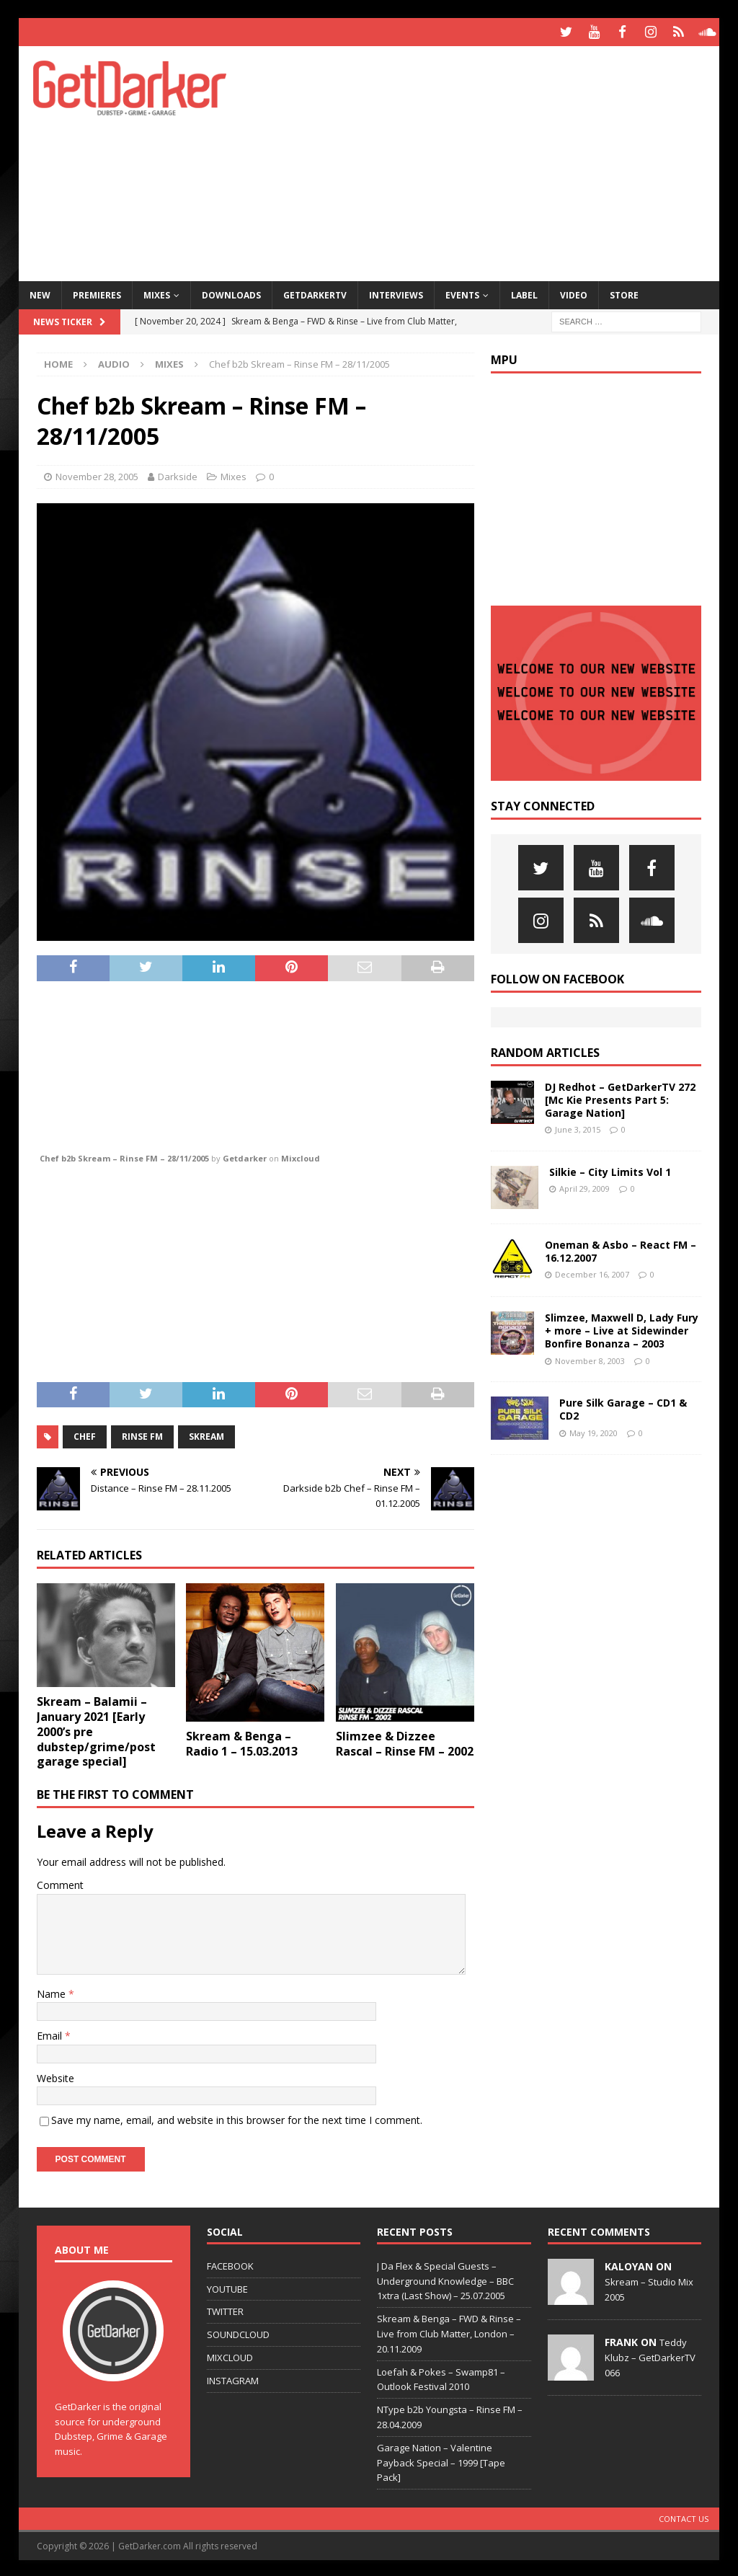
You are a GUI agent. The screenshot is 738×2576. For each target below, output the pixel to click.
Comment (60, 1883)
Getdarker (245, 1156)
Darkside (177, 474)
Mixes (156, 292)
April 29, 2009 (584, 1185)
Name (52, 1991)
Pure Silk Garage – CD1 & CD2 (623, 1407)
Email (51, 2033)
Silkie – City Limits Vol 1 (610, 1169)
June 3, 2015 (577, 1127)
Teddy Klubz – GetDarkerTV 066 (650, 2354)
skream (206, 1434)
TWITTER (225, 2309)
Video (573, 292)
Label (524, 292)
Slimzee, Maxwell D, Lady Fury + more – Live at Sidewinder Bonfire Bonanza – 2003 (621, 1327)
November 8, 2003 (590, 1358)
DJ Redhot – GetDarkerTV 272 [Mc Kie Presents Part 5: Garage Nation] (620, 1097)
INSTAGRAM (233, 2377)
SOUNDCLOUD (238, 2332)
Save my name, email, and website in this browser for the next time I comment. (236, 2118)
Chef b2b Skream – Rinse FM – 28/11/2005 (124, 1156)
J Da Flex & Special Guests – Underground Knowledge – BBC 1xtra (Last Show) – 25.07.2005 (445, 2278)
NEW (40, 292)
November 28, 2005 (96, 474)
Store (624, 292)
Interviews (396, 292)
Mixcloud (300, 1156)
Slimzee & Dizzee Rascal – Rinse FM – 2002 (405, 1740)
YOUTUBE (227, 2286)
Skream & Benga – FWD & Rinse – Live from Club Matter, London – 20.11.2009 (449, 2331)
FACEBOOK (230, 2263)
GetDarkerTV (315, 292)
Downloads (231, 292)
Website (55, 2075)
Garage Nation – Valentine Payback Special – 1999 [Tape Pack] (441, 2460)
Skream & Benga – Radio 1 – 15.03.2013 (242, 1740)
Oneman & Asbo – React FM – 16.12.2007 (620, 1248)
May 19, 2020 (593, 1430)
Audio (114, 361)
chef (85, 1434)
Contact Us (683, 2516)
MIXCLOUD (230, 2354)
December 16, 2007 (592, 1272)
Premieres (97, 292)
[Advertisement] (498, 159)
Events (462, 292)
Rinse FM (142, 1434)
